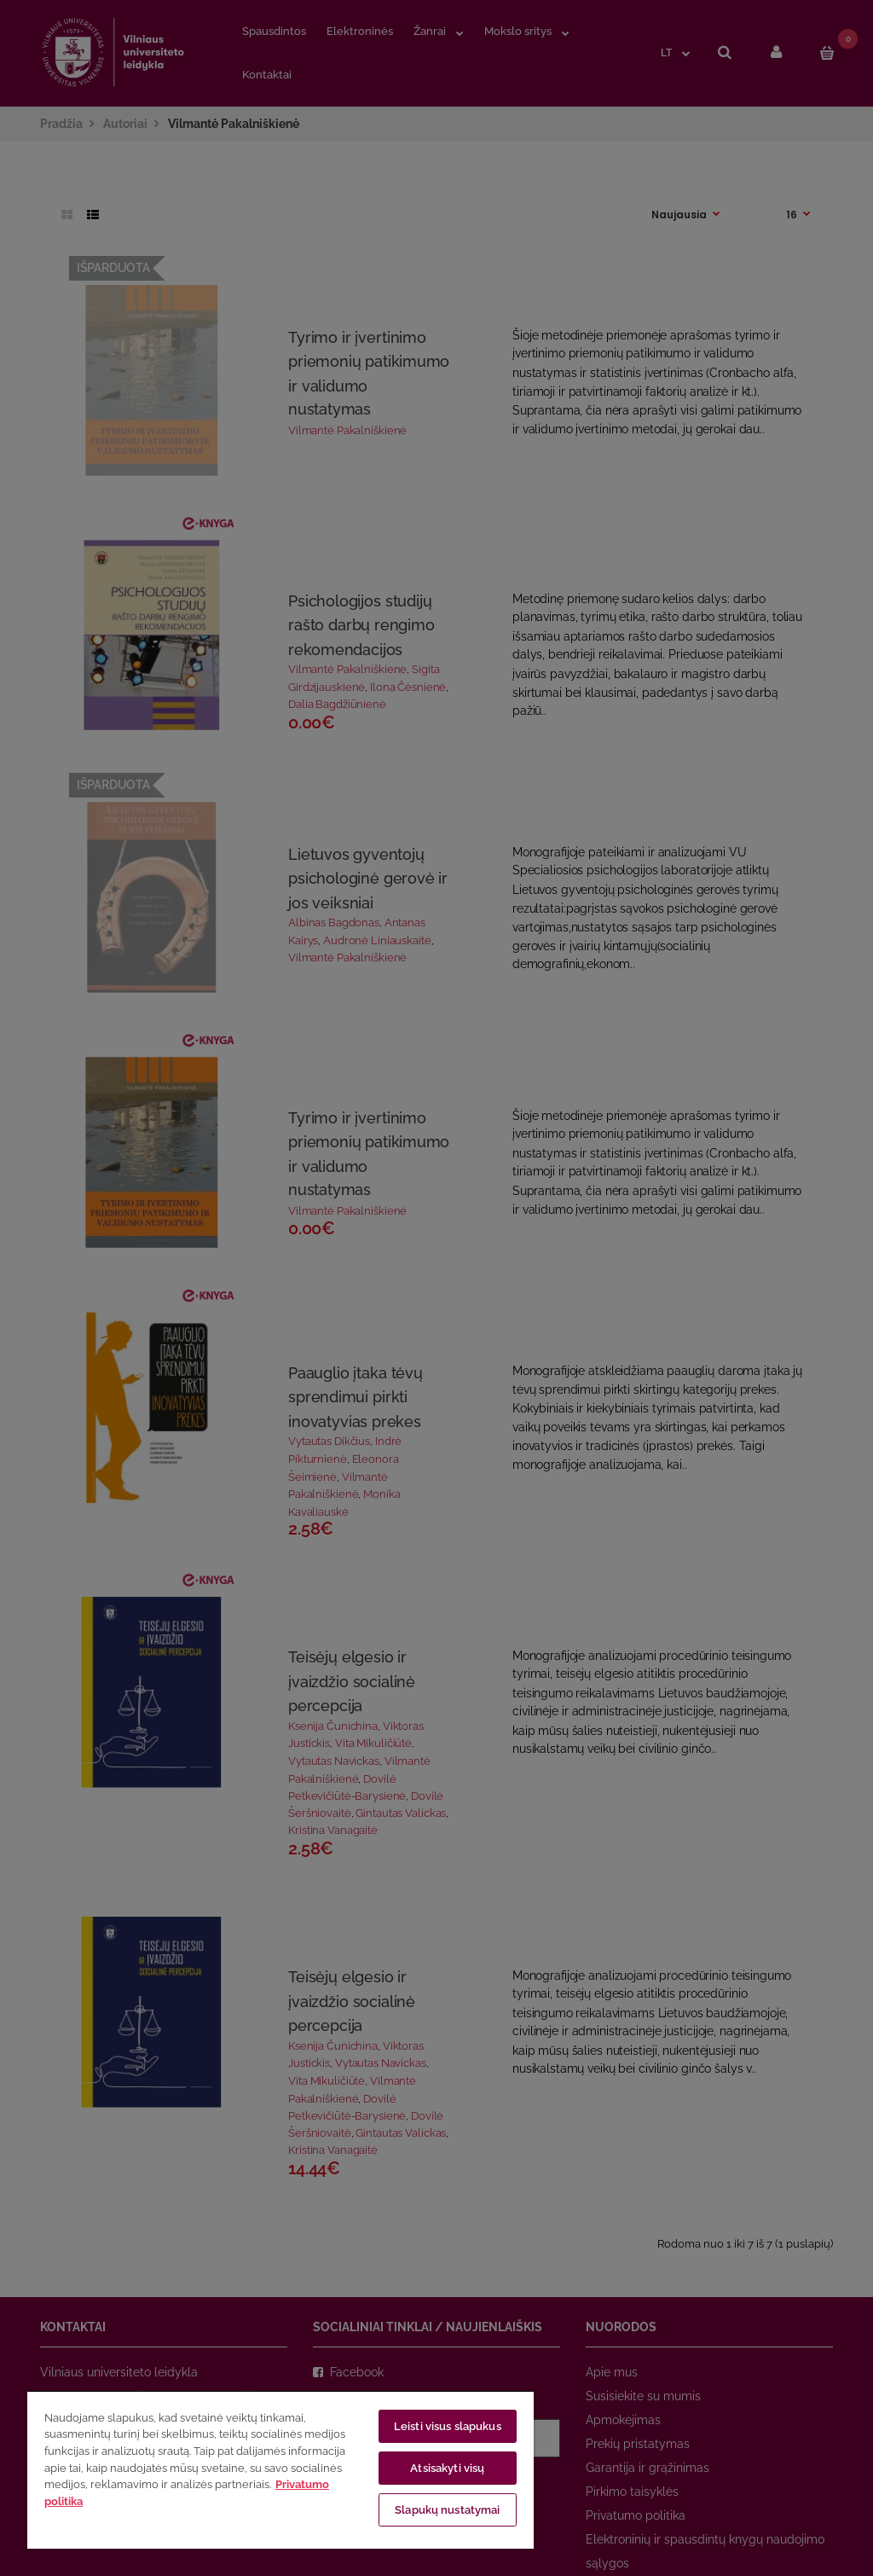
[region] (280, 2469)
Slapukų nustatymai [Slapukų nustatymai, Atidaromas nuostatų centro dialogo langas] (447, 2509)
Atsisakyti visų (447, 2468)
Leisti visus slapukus (447, 2426)
